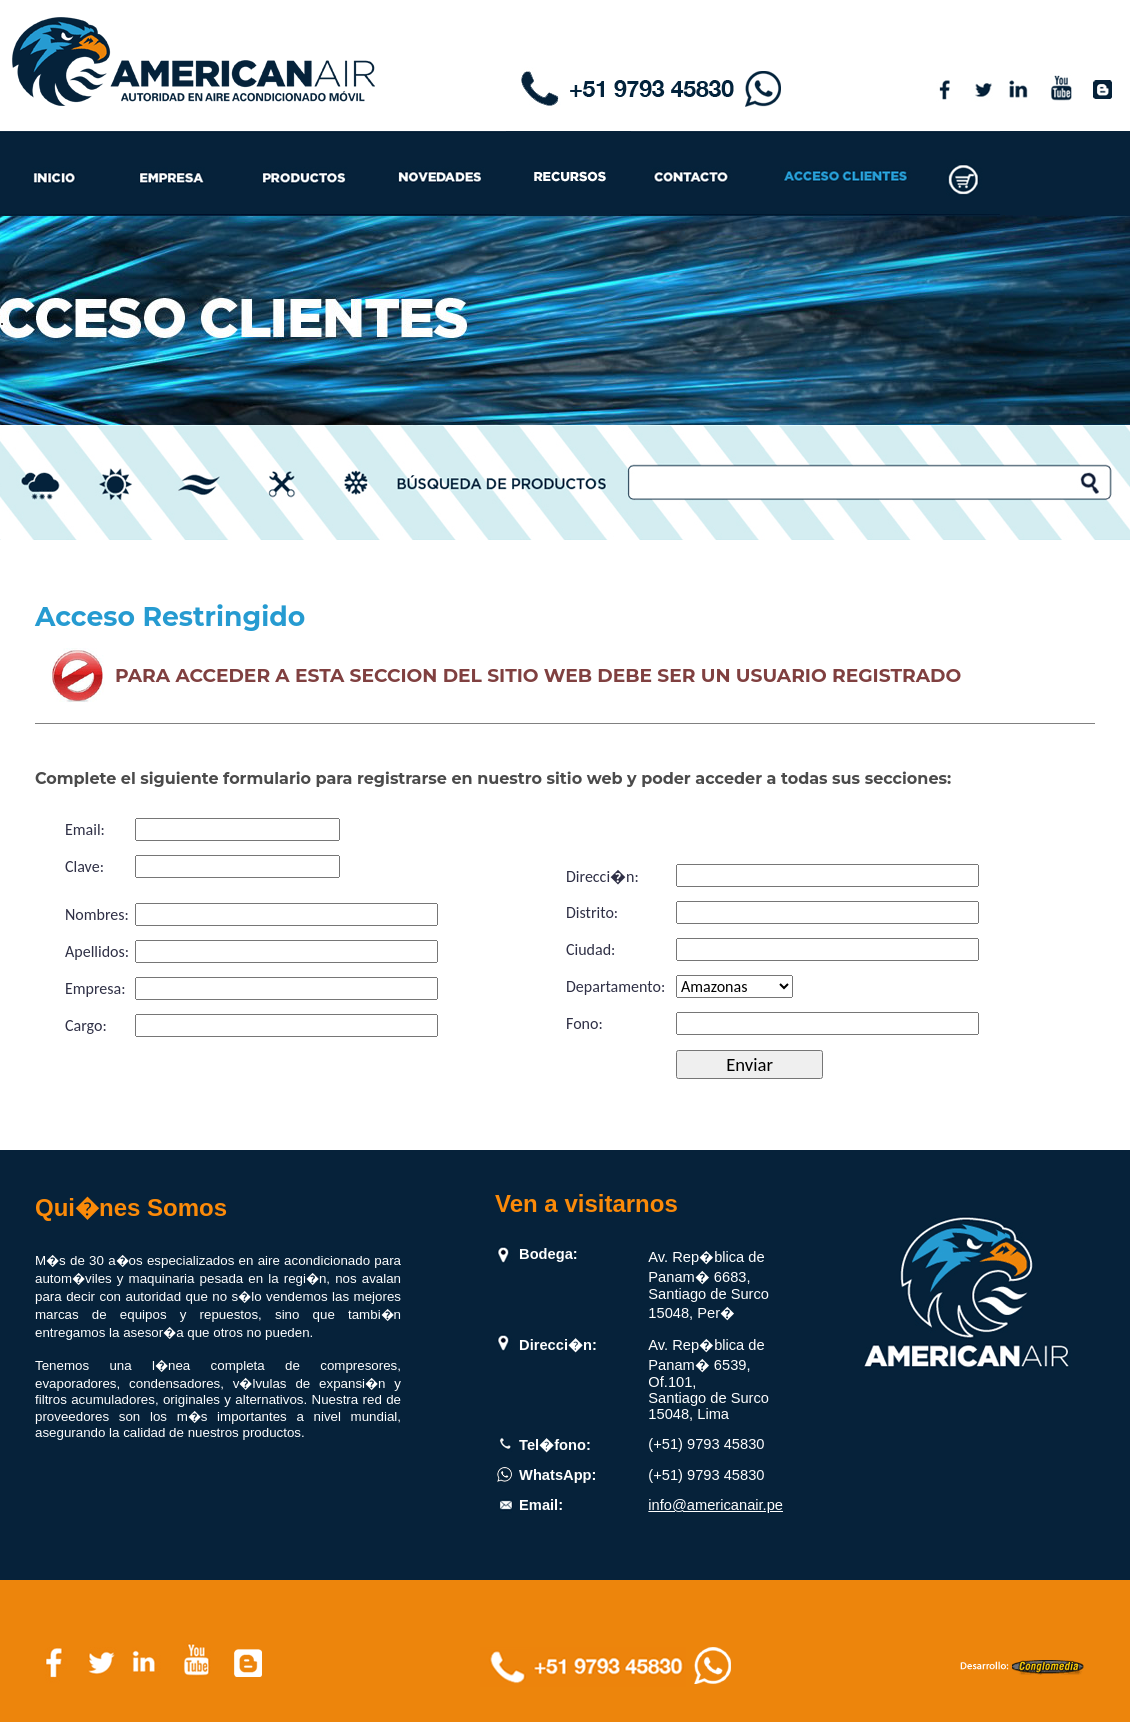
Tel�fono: (555, 1445)
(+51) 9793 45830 (706, 1444)
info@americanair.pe (715, 1505)
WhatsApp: (557, 1475)
